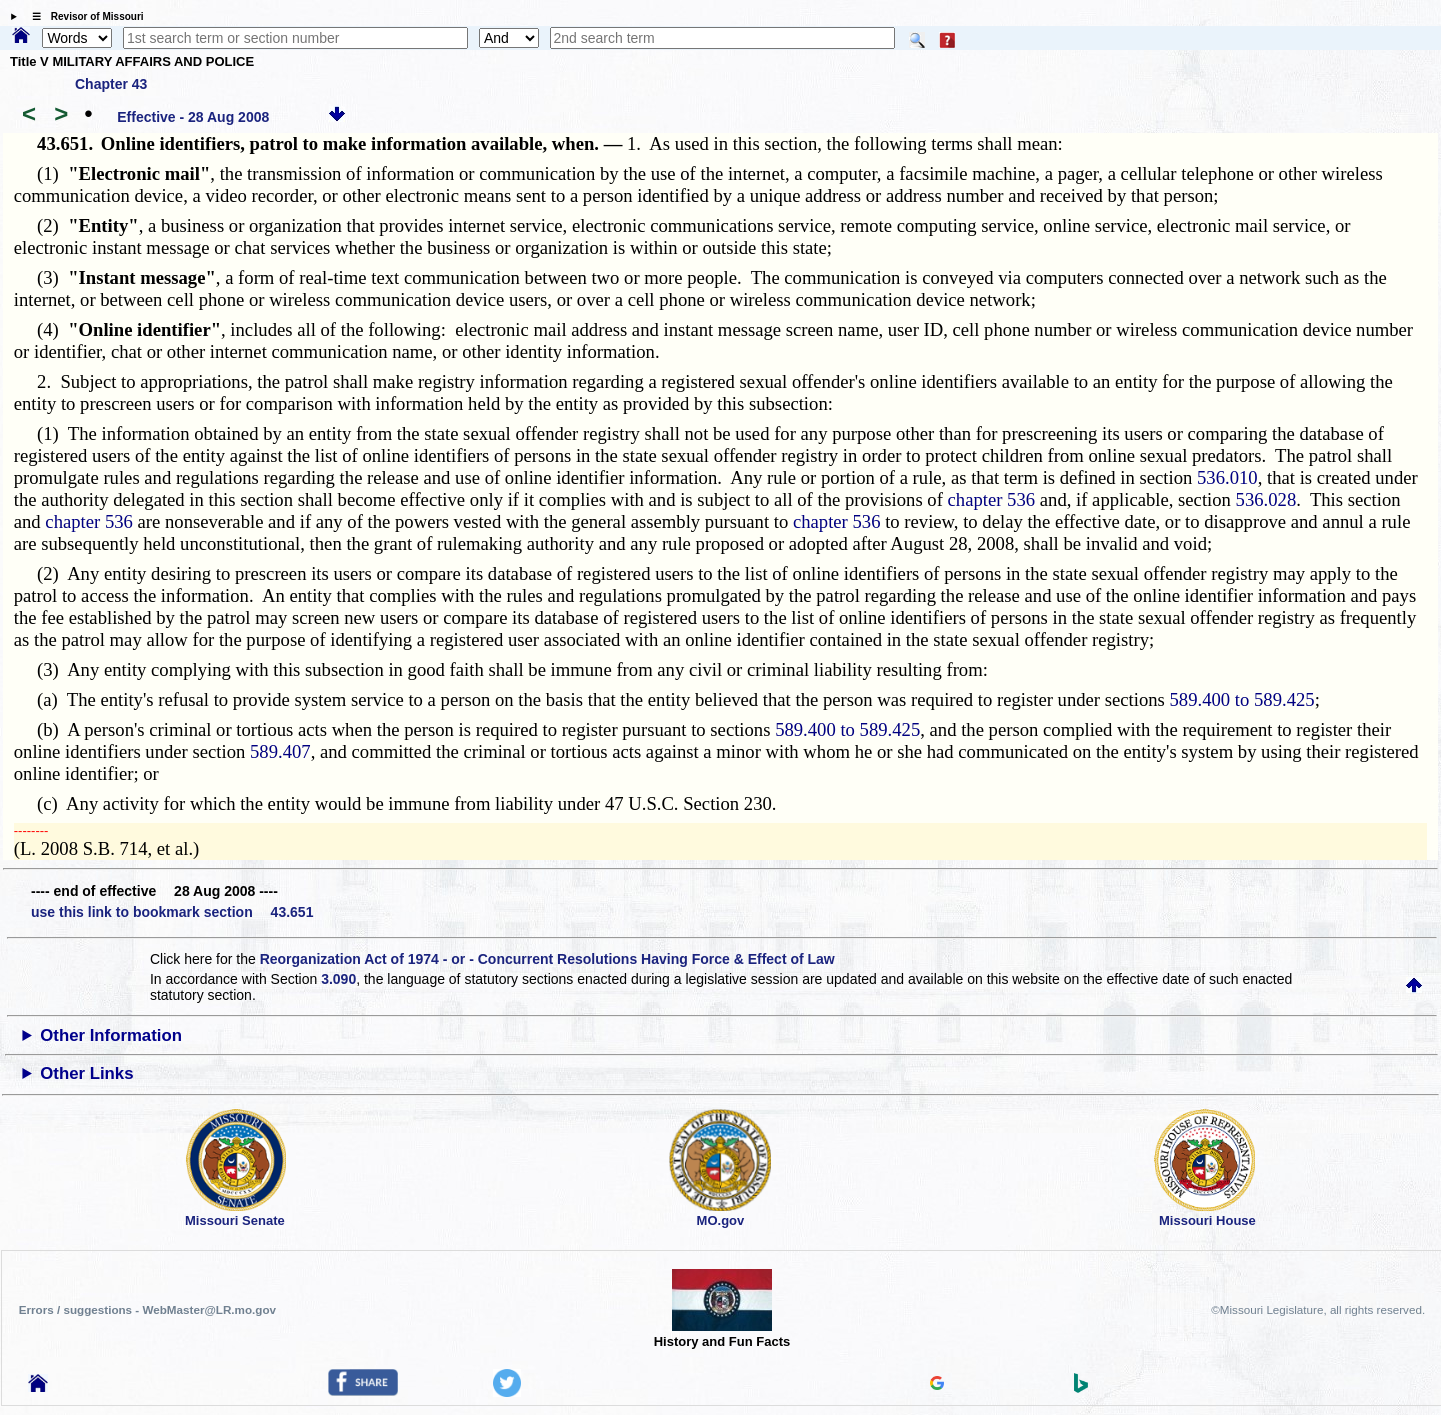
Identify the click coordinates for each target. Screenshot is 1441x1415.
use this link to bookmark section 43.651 (172, 912)
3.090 (338, 979)
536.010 (1227, 477)
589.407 (280, 751)
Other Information (111, 1035)
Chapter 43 (111, 84)
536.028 (1266, 499)
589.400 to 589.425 (1242, 699)
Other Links (86, 1073)
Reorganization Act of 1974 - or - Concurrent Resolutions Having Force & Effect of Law (547, 959)
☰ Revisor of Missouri (83, 16)
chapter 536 (992, 499)
